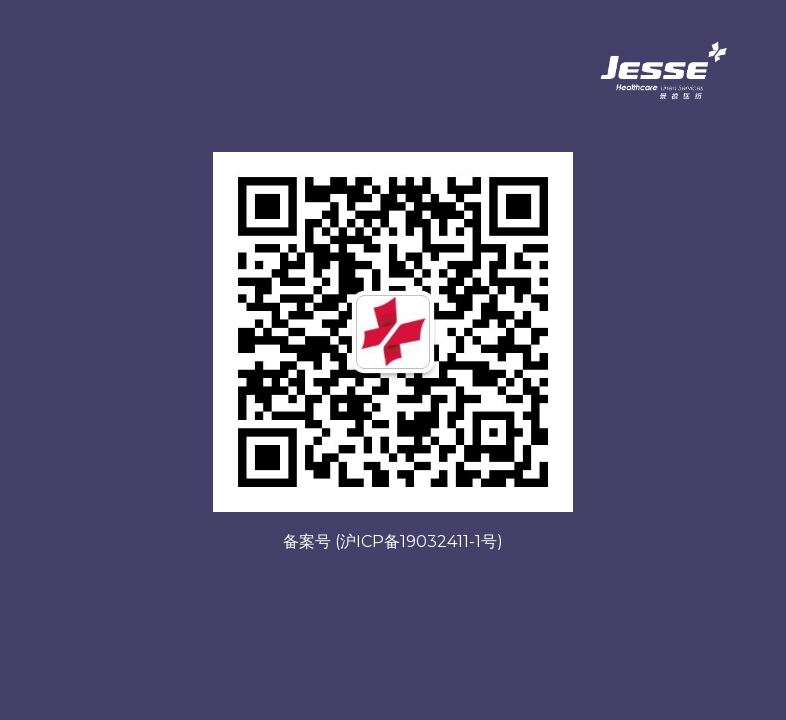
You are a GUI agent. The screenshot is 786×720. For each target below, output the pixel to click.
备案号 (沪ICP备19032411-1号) (393, 541)
